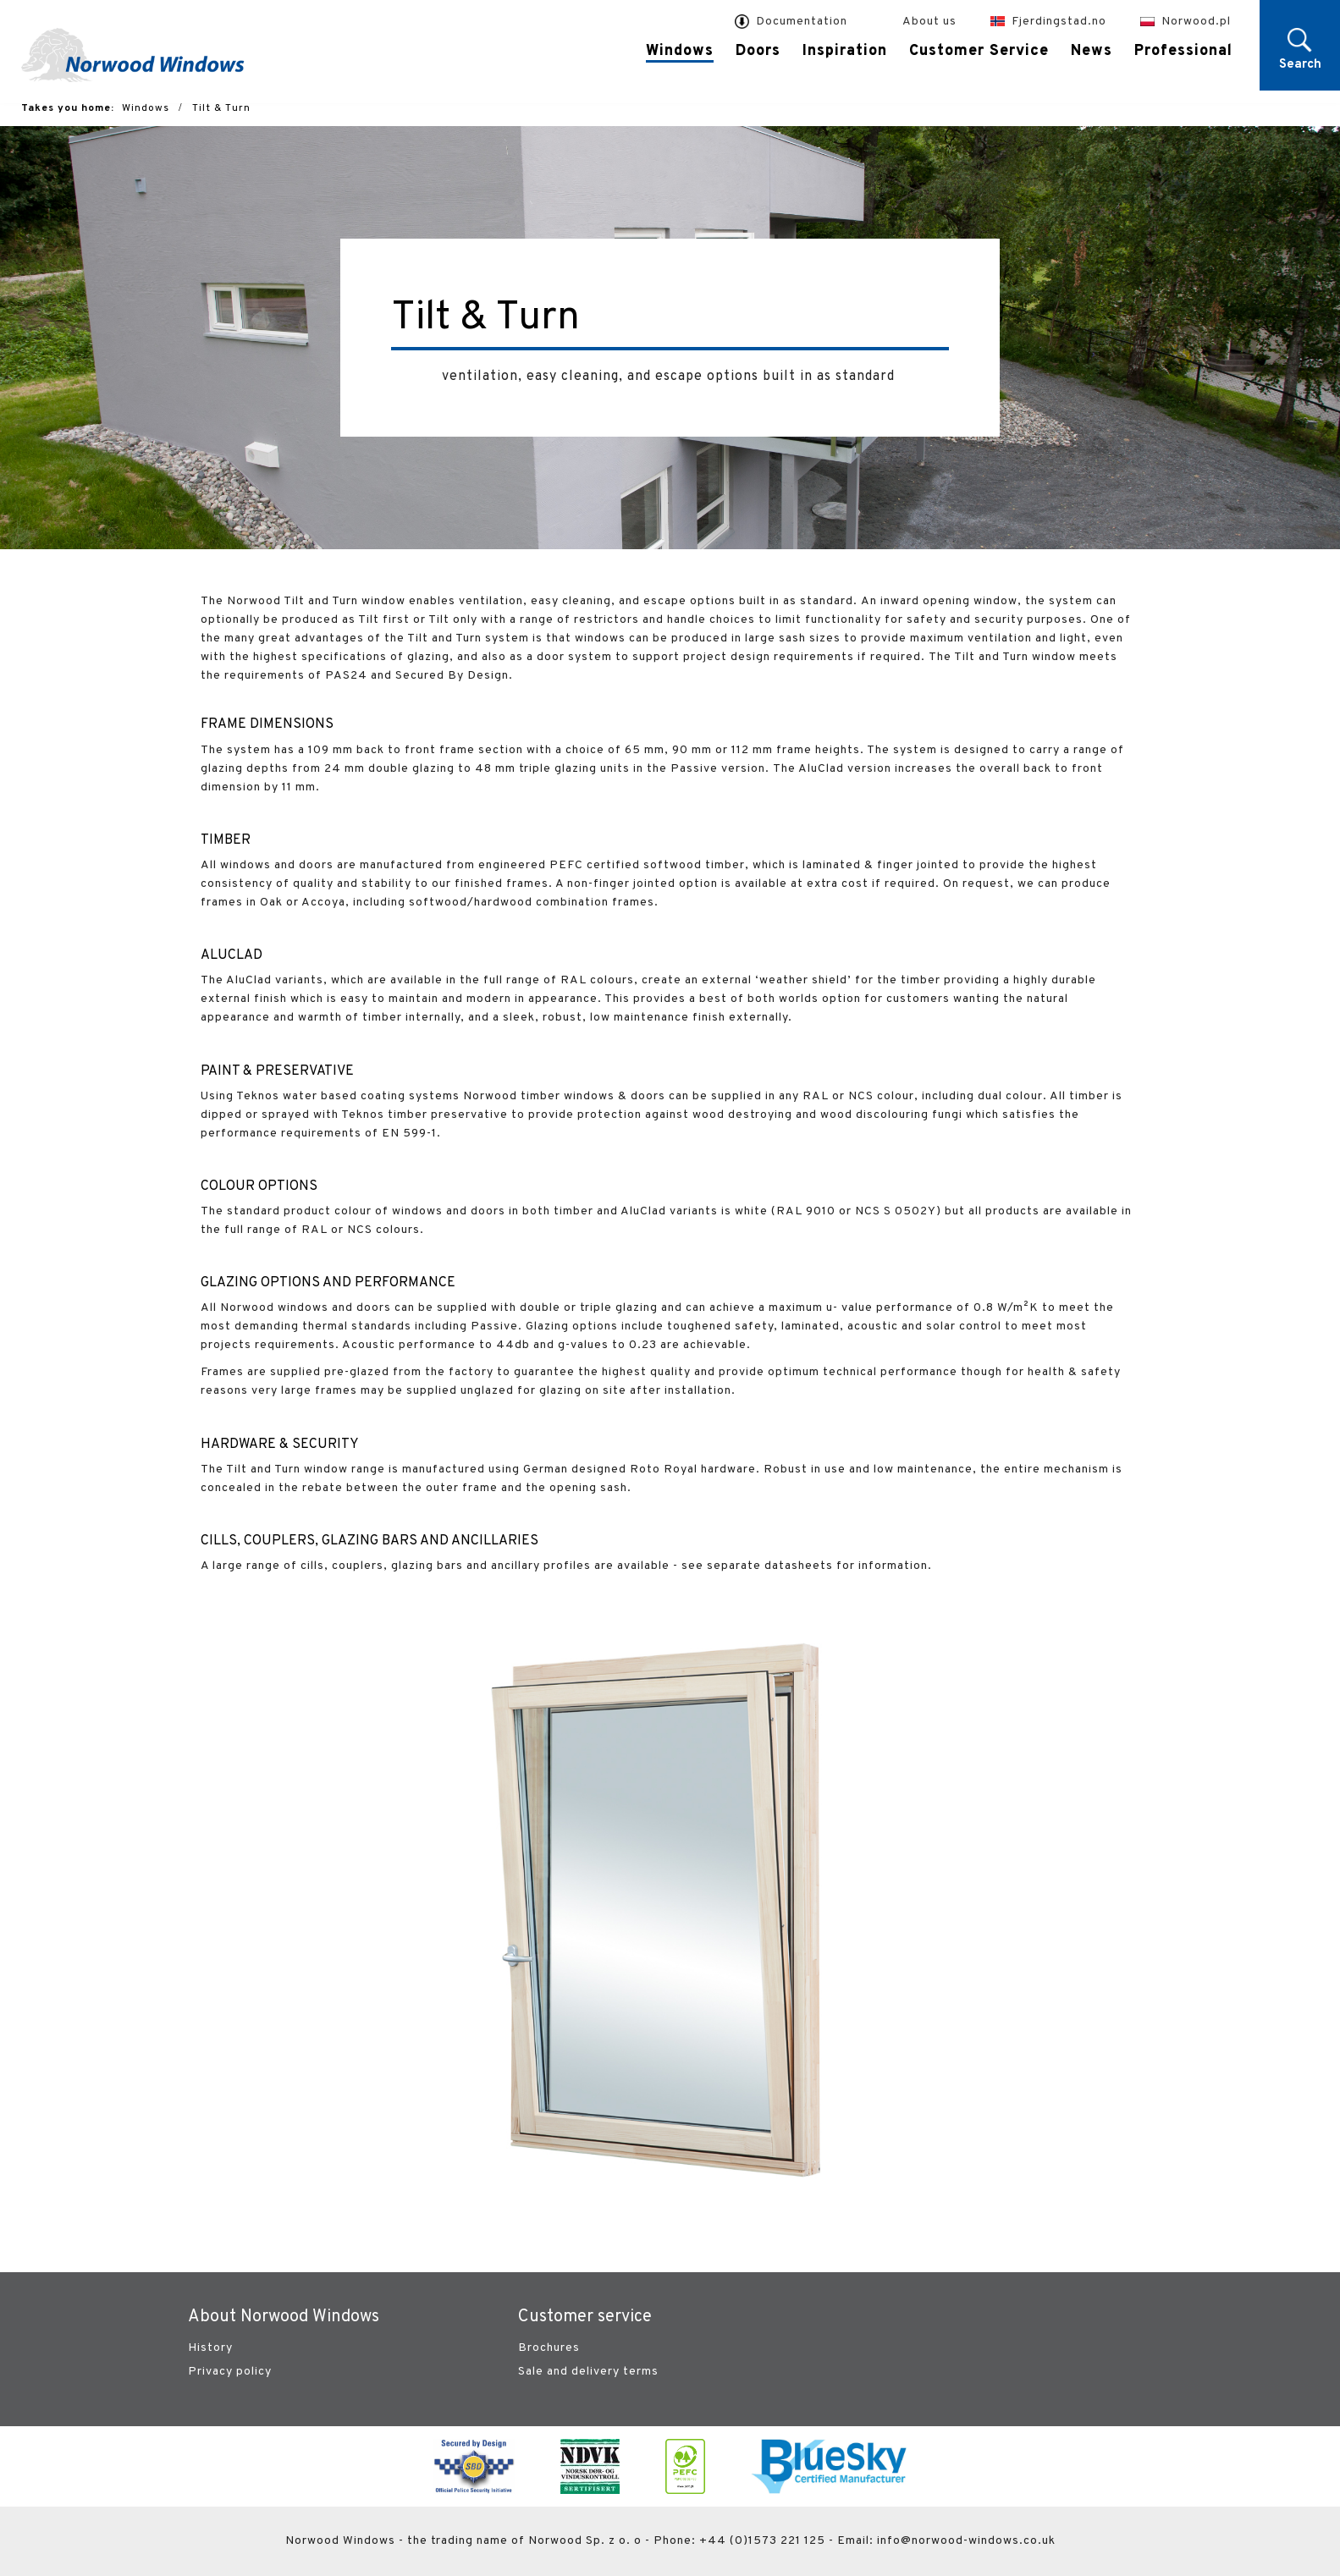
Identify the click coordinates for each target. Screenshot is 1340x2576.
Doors (758, 51)
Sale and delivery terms (588, 2371)
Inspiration (844, 51)
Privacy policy (230, 2371)
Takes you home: (67, 108)
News (1091, 51)
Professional (1183, 51)
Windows (680, 51)
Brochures (549, 2348)
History (210, 2348)
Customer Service (979, 51)
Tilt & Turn (221, 108)
